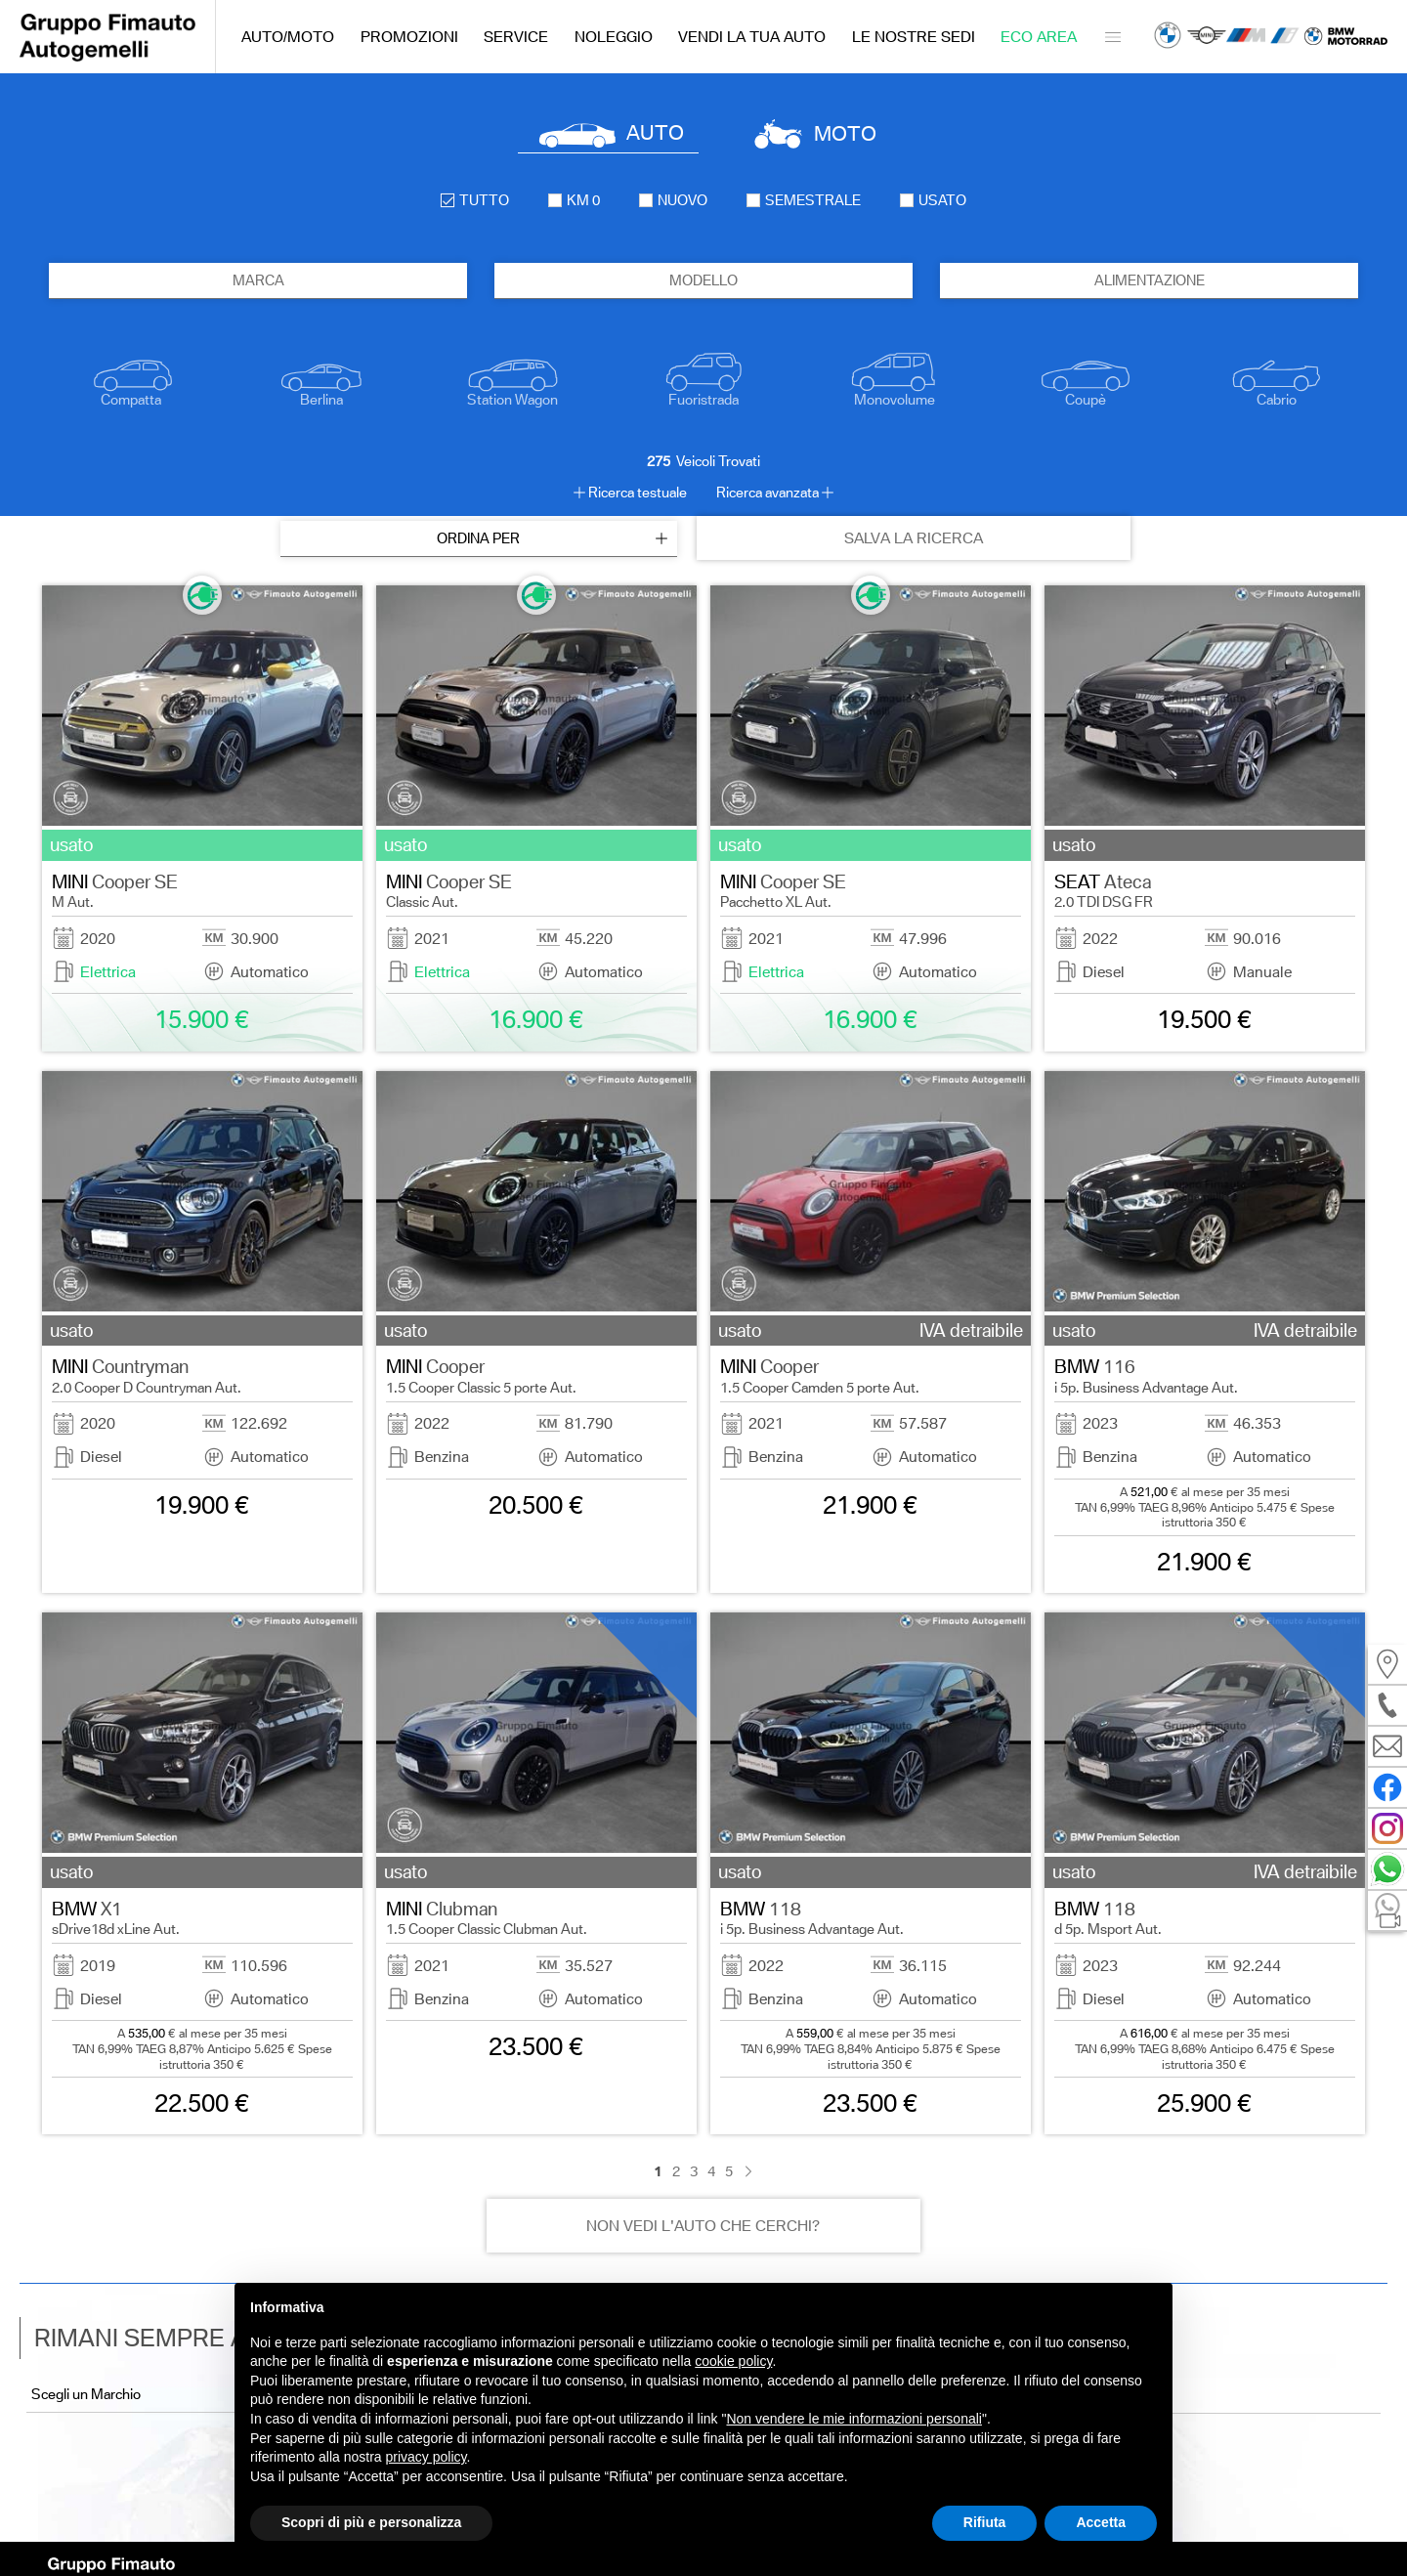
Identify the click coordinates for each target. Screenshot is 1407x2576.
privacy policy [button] (426, 2457)
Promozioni (409, 36)
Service (516, 36)
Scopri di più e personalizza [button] (371, 2522)
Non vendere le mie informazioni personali (853, 2418)
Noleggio (614, 36)
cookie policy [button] (733, 2361)
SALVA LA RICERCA (913, 538)
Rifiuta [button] (984, 2522)
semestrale (803, 200)
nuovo (673, 200)
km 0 (574, 200)
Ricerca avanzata (767, 492)
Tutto (475, 200)
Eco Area (1039, 36)
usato (933, 200)
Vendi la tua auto (752, 36)
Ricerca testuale (637, 492)
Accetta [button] (1101, 2522)
